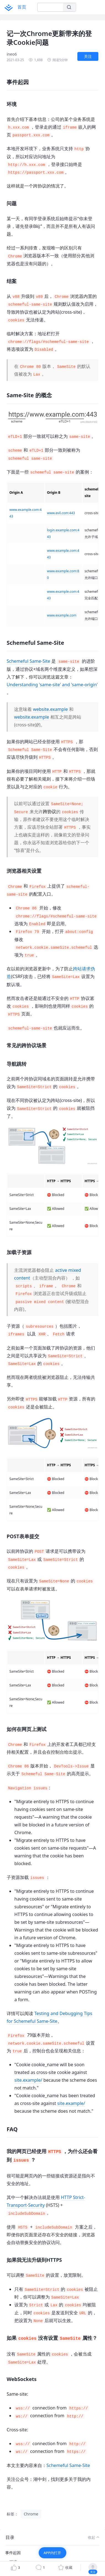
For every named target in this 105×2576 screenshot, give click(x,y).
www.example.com (62, 615)
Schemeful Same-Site (28, 661)
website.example (50, 709)
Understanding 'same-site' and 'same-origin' (52, 685)
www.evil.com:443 (61, 513)
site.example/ (28, 2080)
